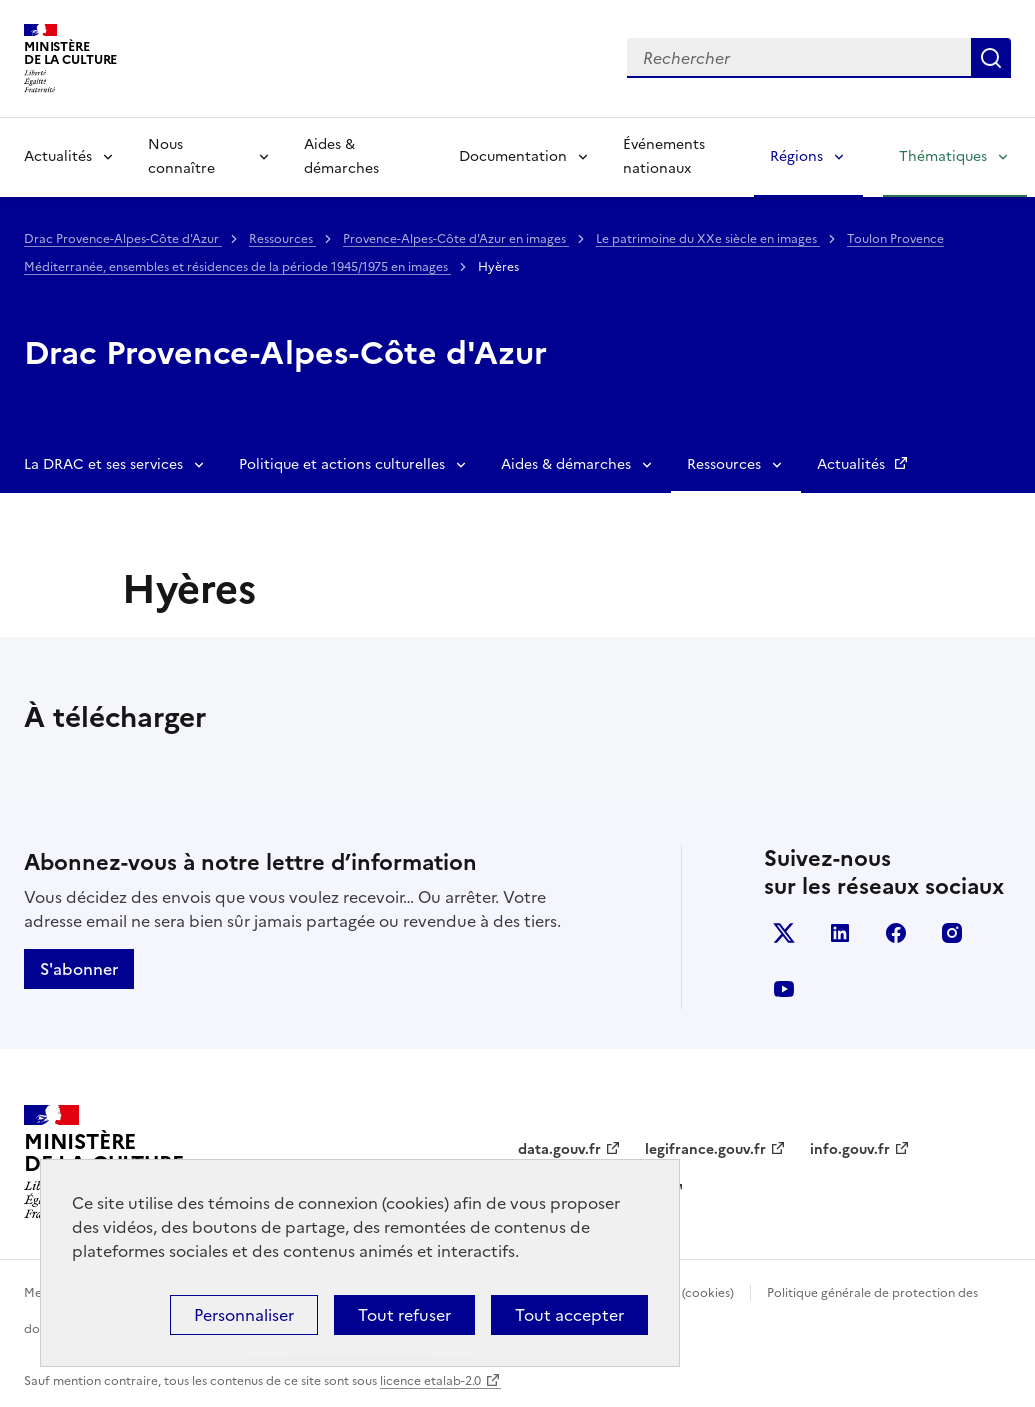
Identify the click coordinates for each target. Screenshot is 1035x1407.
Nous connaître (181, 156)
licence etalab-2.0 (430, 1381)
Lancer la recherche (991, 58)
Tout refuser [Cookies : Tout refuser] (404, 1315)
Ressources (282, 239)
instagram (952, 933)
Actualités (58, 156)
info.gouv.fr (850, 1149)
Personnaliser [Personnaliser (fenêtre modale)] (244, 1315)
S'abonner (79, 969)
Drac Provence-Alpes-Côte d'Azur (123, 239)
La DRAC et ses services (103, 464)
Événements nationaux (664, 156)
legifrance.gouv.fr (705, 1149)
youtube (784, 989)
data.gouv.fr (559, 1149)
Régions (796, 156)
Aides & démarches (341, 156)
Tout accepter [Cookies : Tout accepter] (569, 1315)
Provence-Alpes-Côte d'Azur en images (456, 239)
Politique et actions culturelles (342, 464)
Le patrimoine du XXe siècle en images (708, 239)
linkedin (840, 933)
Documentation (513, 156)
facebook (896, 933)
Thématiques (943, 156)
